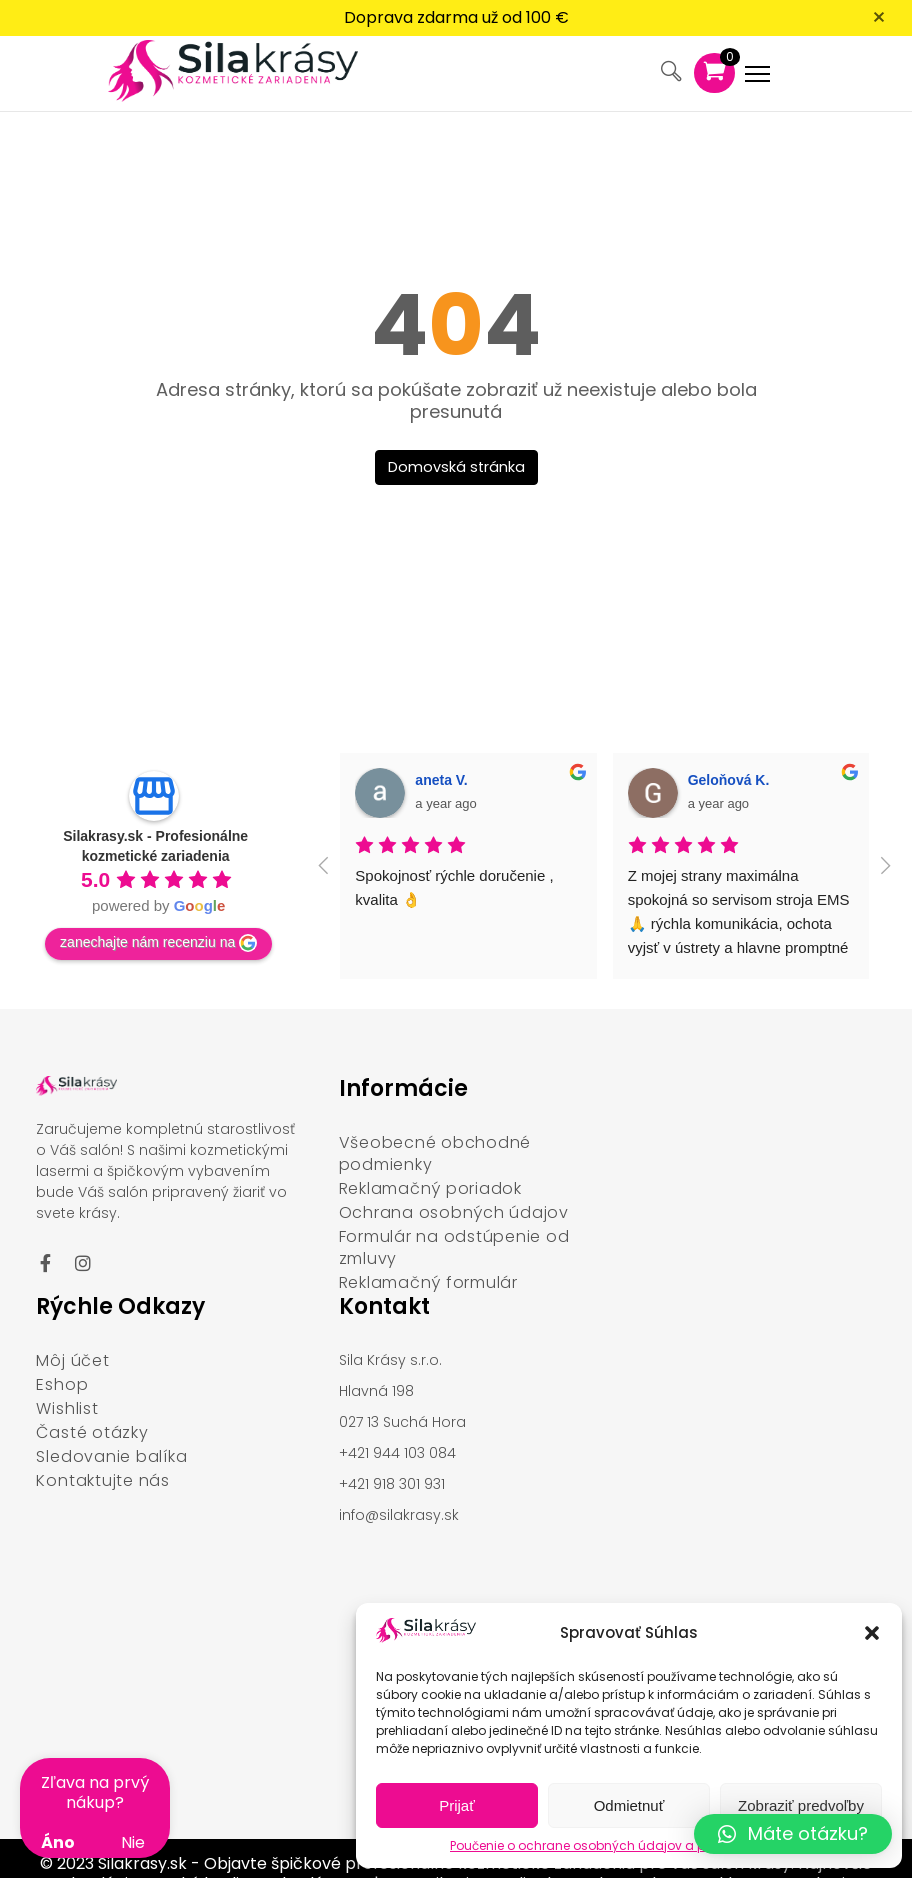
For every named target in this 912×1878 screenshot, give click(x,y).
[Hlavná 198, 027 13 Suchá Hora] (170, 1618)
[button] (872, 1633)
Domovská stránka (456, 436)
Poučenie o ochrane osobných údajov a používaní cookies (629, 1845)
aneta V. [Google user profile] (441, 749)
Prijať (457, 1805)
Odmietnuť (629, 1805)
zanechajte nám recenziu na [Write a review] (158, 913)
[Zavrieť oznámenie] (882, 21)
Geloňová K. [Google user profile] (729, 749)
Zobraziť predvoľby (801, 1805)
